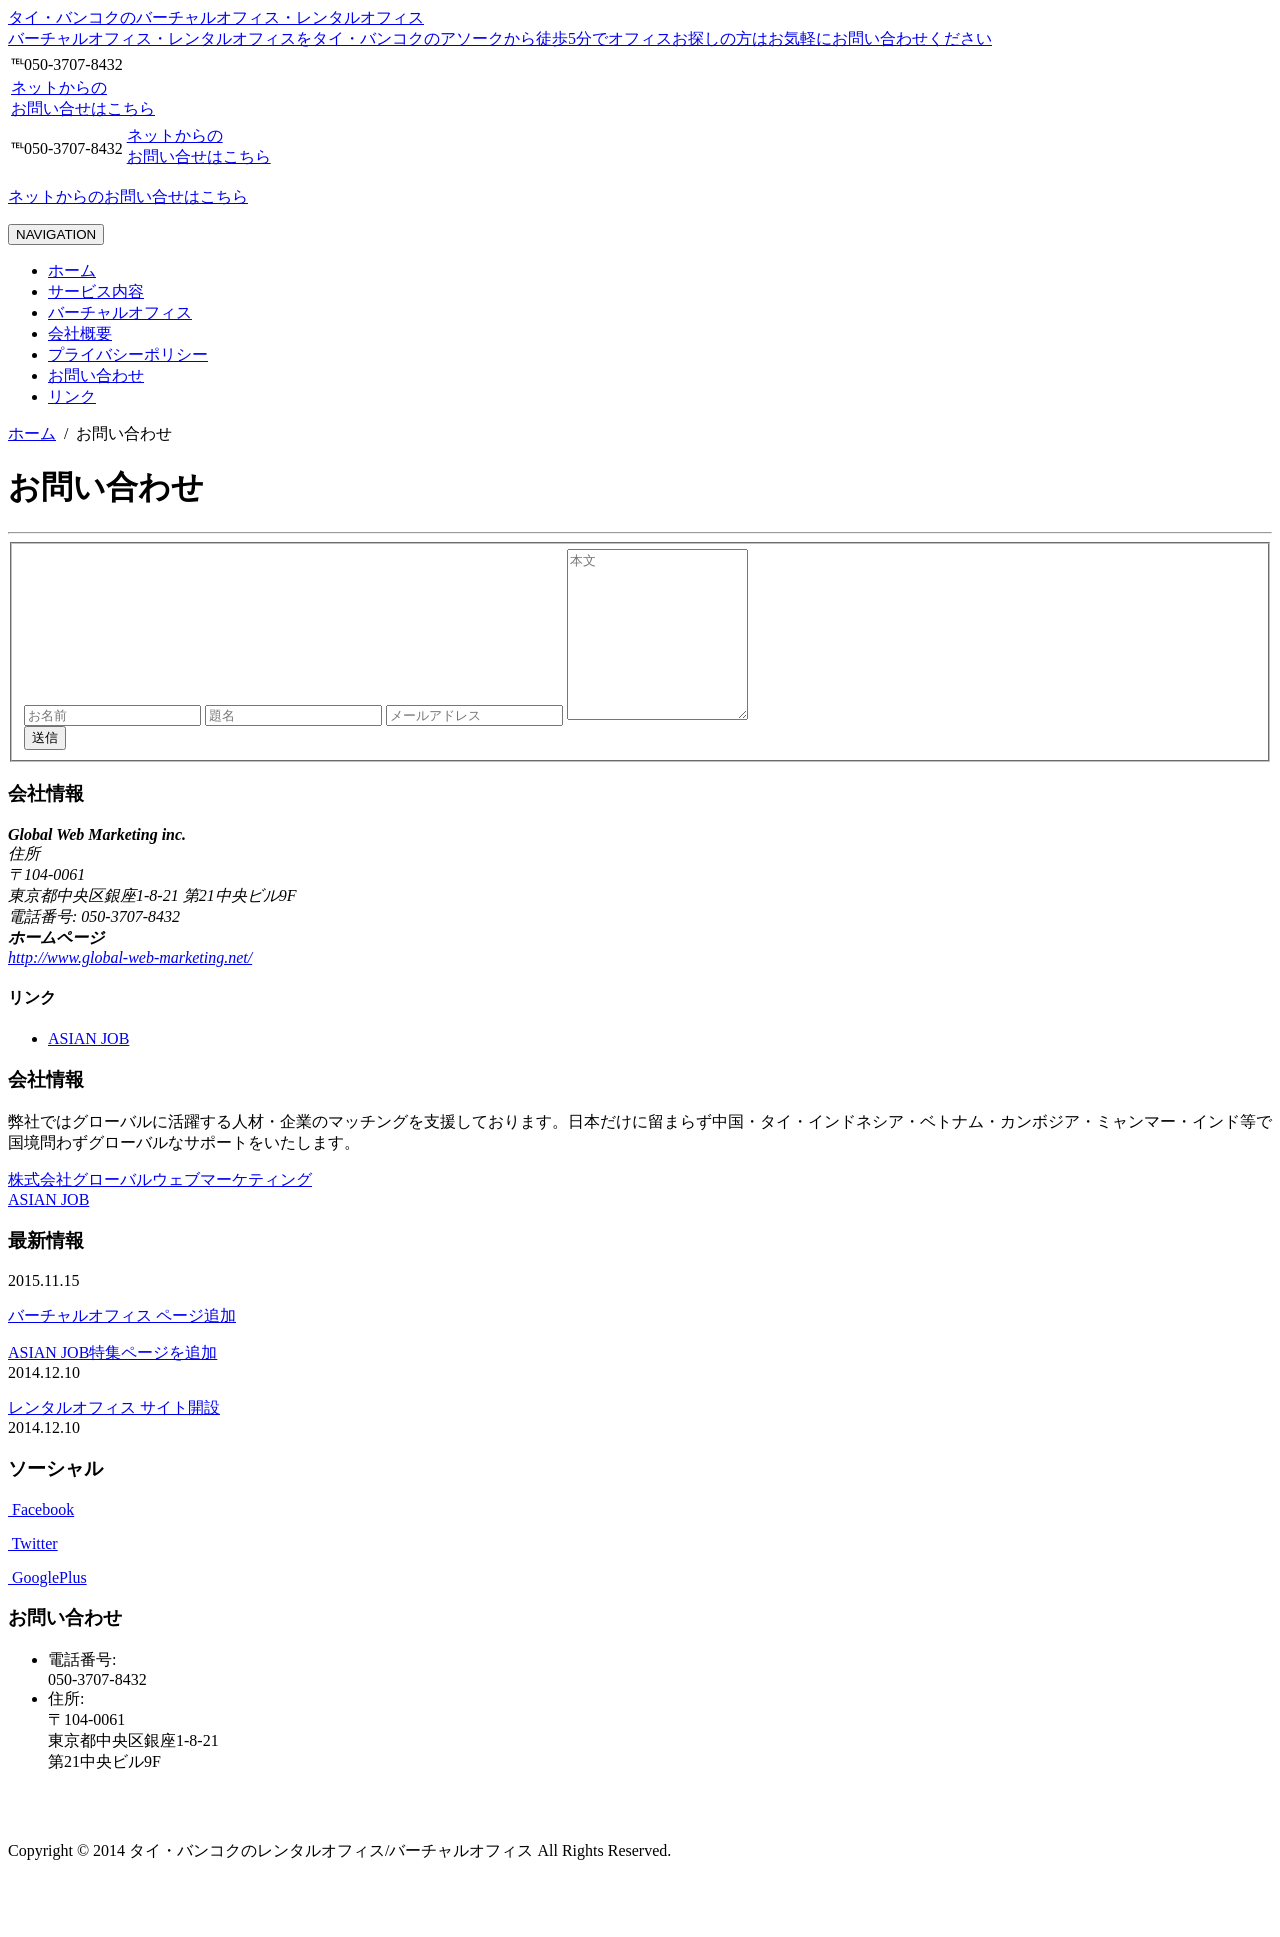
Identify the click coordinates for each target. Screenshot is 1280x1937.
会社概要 (80, 333)
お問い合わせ (96, 375)
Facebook (41, 1542)
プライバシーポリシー (128, 354)
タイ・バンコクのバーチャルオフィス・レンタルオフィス (216, 17)
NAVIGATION (56, 234)
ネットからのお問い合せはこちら (128, 196)
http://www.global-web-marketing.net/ (130, 990)
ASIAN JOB (88, 1071)
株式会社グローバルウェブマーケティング (160, 1212)
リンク (72, 396)
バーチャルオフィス (120, 312)
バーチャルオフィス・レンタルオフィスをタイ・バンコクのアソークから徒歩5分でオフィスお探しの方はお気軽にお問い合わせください (500, 38)
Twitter (33, 1576)
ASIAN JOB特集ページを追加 (112, 1385)
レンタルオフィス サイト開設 (114, 1440)
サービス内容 (96, 291)
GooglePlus (47, 1610)
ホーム (72, 270)
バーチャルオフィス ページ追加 (122, 1348)
